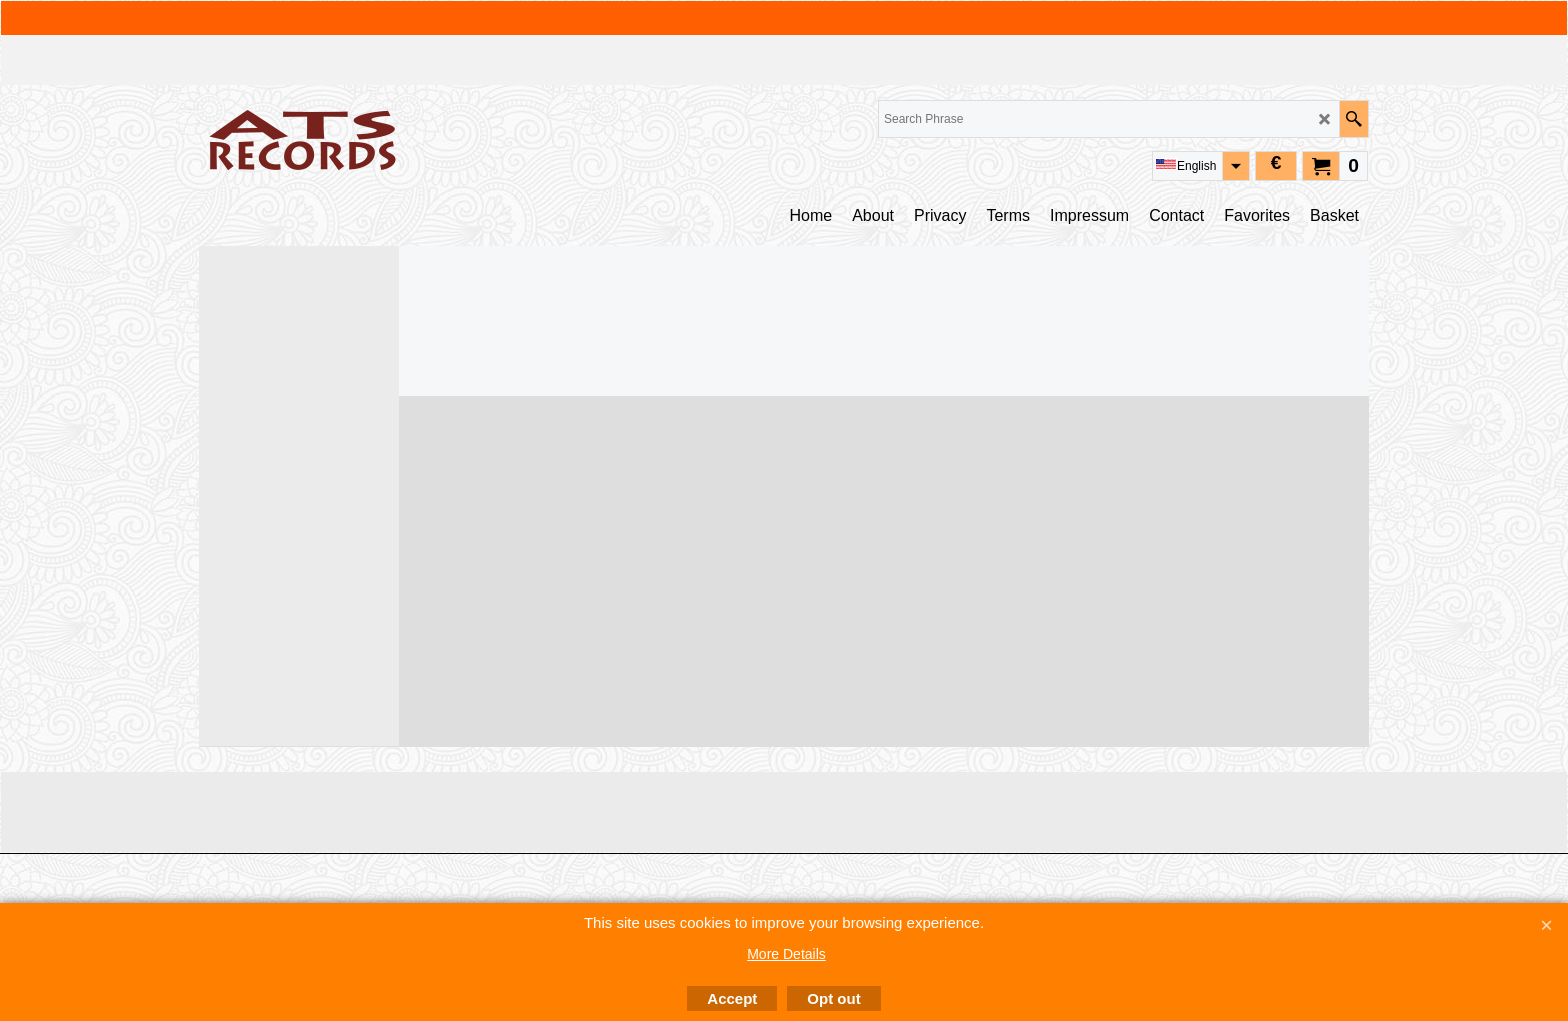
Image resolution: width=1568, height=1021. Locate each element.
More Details (786, 954)
